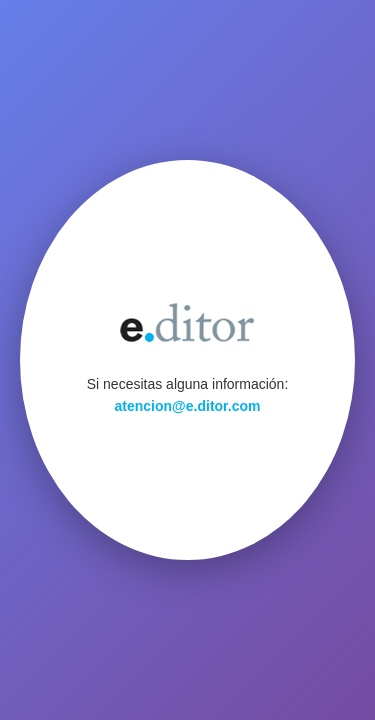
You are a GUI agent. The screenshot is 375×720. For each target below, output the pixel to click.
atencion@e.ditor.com (188, 406)
